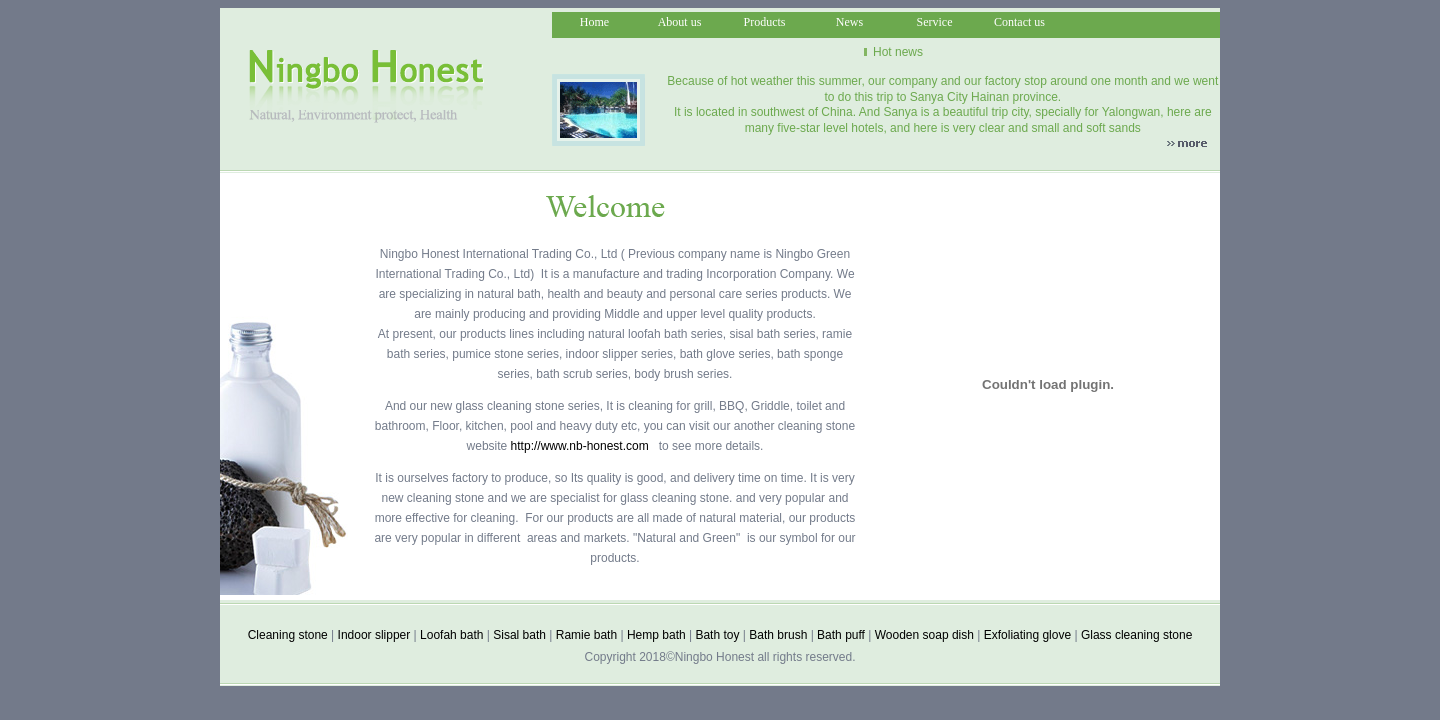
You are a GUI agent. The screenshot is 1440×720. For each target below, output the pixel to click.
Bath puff (841, 635)
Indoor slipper (374, 635)
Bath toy (717, 635)
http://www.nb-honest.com (580, 446)
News (849, 22)
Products (765, 22)
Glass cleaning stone (1136, 635)
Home (594, 22)
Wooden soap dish (924, 635)
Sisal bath (519, 635)
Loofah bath (451, 635)
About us (680, 22)
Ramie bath (586, 635)
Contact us (1019, 22)
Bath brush (778, 635)
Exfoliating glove (1027, 635)
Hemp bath (656, 635)
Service (935, 22)
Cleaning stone (288, 635)
